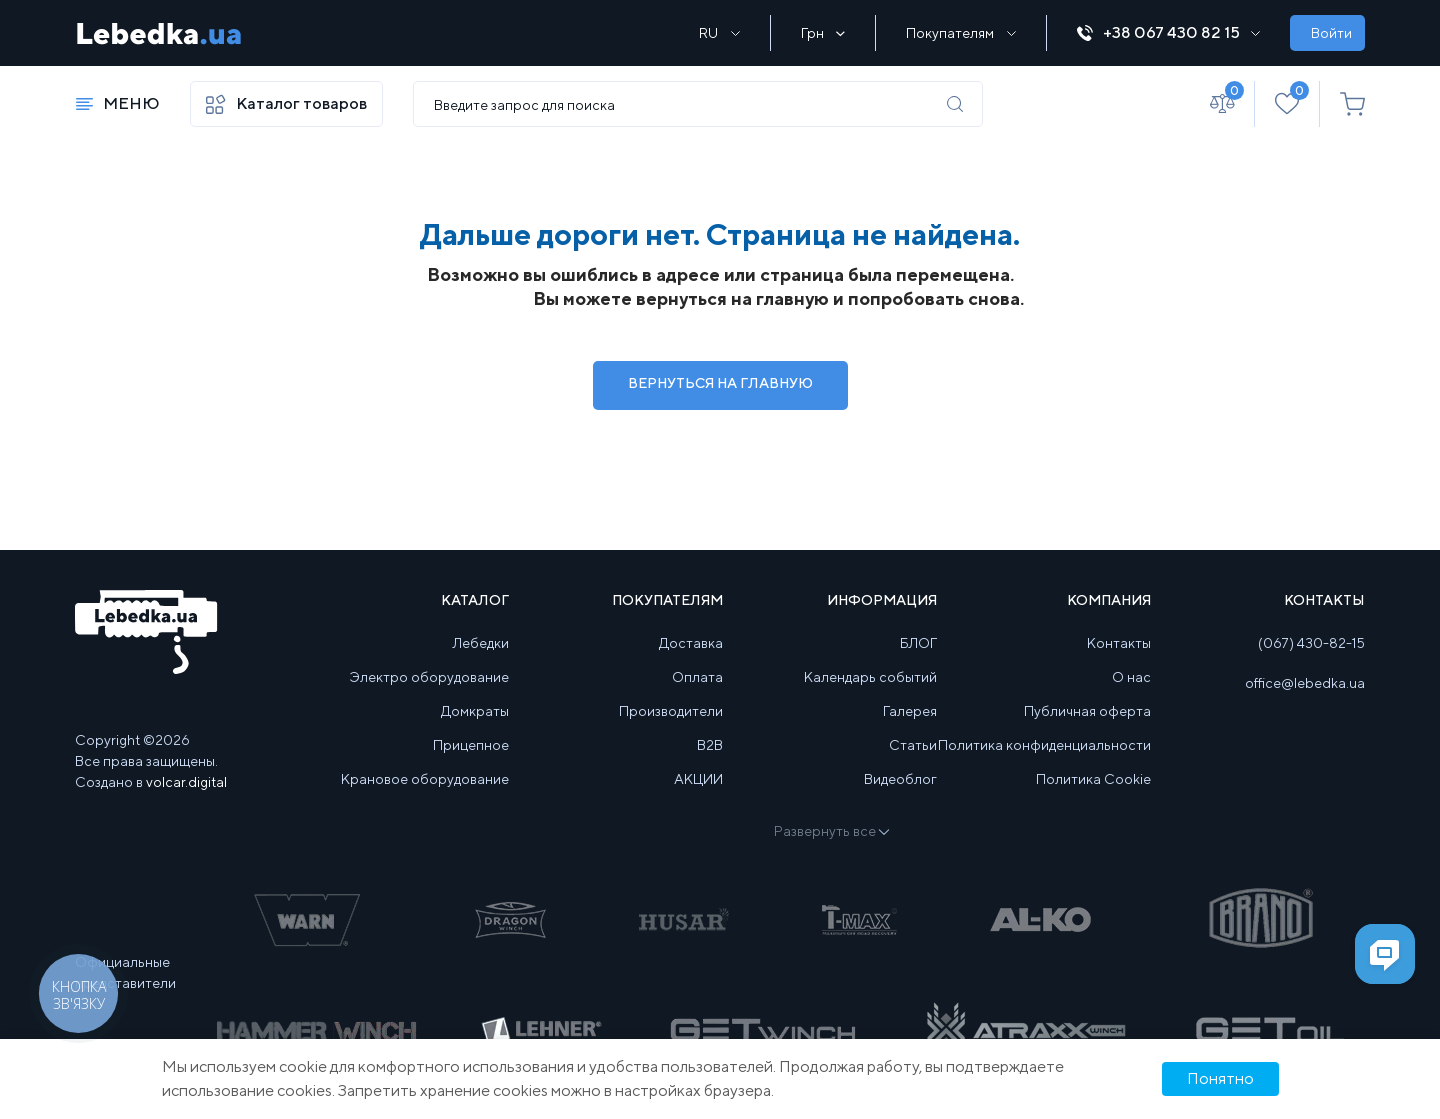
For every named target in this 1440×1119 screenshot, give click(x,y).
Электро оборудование (429, 677)
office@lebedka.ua (1305, 683)
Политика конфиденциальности (1044, 745)
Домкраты (475, 711)
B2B (710, 745)
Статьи (913, 745)
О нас (1131, 677)
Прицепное (471, 745)
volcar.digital (186, 782)
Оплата (697, 677)
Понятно (1220, 1078)
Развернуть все (830, 831)
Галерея (910, 711)
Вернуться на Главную (720, 383)
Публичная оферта (1087, 711)
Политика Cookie (1093, 779)
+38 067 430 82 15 (1168, 32)
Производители (671, 711)
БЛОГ (918, 643)
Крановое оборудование (425, 779)
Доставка (691, 643)
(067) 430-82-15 (1311, 643)
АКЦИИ (698, 779)
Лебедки (481, 643)
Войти (1331, 33)
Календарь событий (870, 677)
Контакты (1119, 643)
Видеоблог (900, 779)
